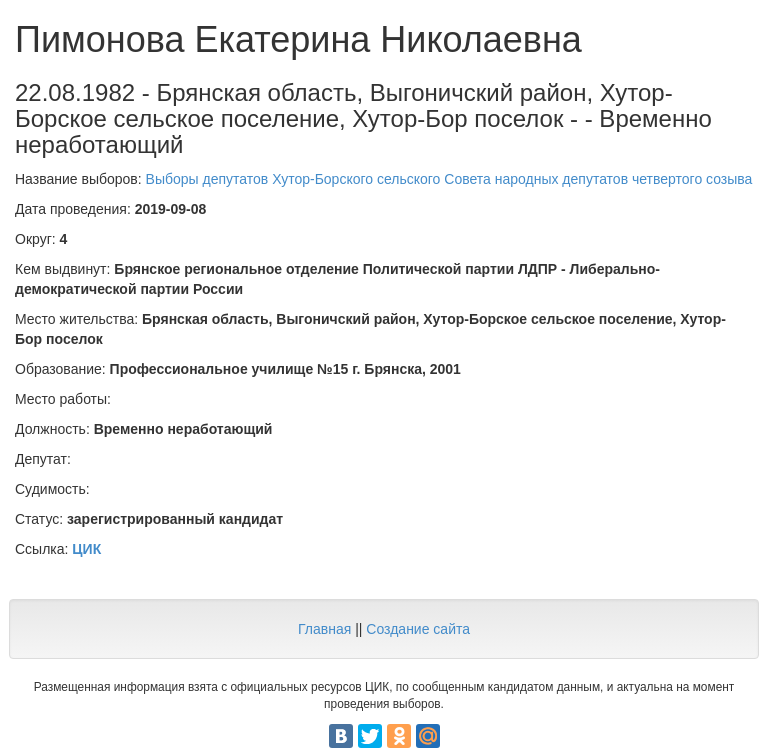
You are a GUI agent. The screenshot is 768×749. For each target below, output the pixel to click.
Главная (324, 629)
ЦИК (86, 549)
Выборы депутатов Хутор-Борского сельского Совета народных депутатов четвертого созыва (449, 179)
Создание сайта (418, 629)
